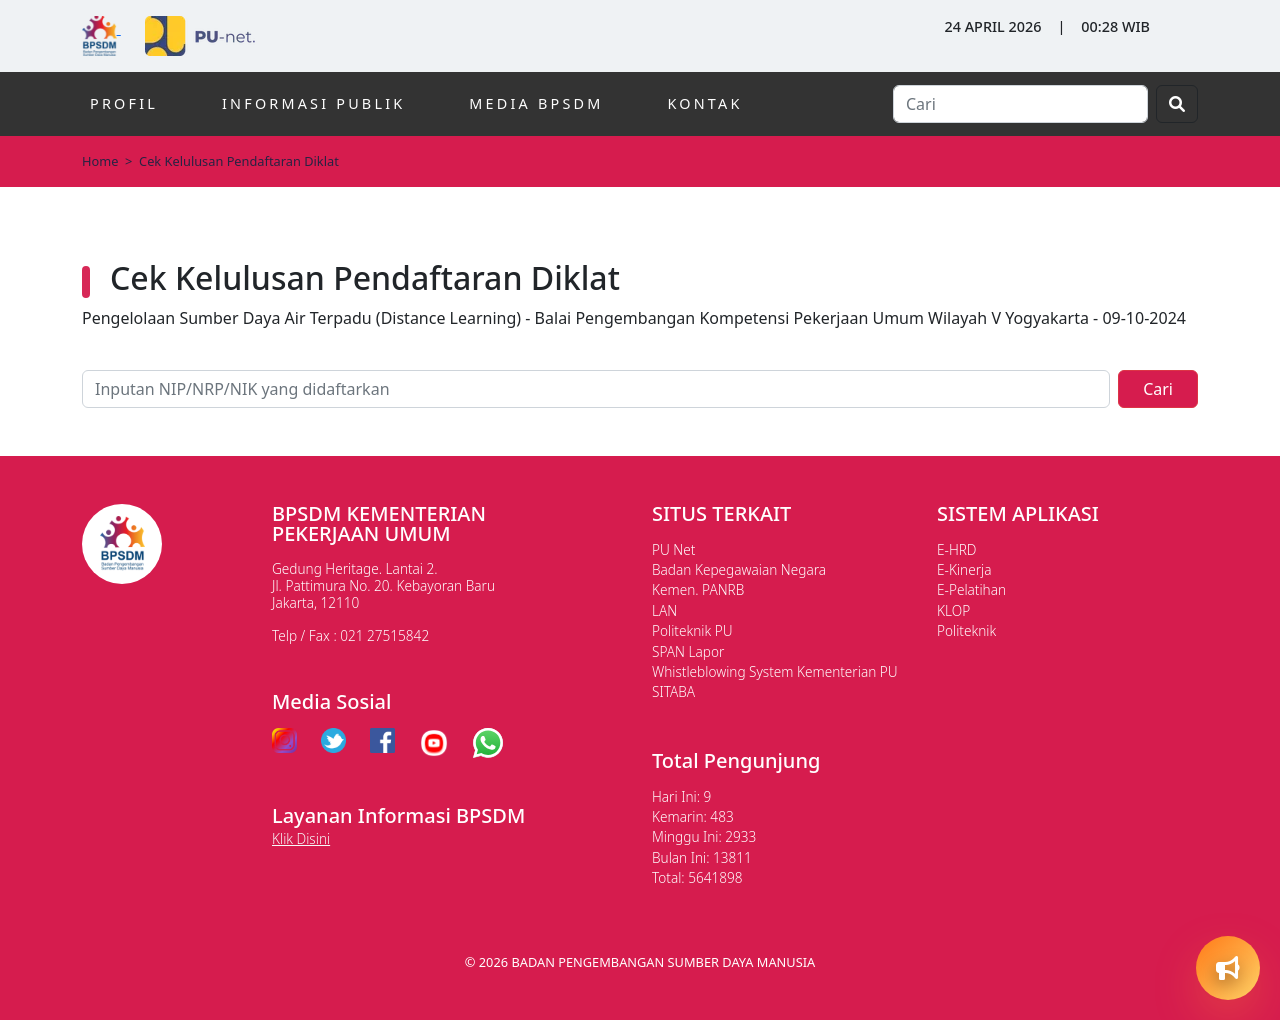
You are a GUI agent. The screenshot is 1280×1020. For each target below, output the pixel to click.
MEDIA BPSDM (536, 103)
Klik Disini (301, 838)
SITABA (673, 691)
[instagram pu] (284, 743)
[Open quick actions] (1228, 968)
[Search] (1020, 104)
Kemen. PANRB (698, 589)
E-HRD (957, 549)
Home (100, 161)
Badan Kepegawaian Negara (739, 569)
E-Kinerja (964, 569)
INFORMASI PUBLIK (313, 103)
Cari (1158, 389)
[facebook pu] (382, 743)
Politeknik (966, 630)
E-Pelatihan (971, 589)
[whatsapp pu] (488, 743)
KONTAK (704, 103)
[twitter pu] (333, 743)
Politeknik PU (692, 630)
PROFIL (124, 103)
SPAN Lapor (688, 651)
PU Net (673, 549)
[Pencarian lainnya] (596, 389)
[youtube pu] (434, 743)
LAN (664, 610)
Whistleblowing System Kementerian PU (775, 671)
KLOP (953, 610)
